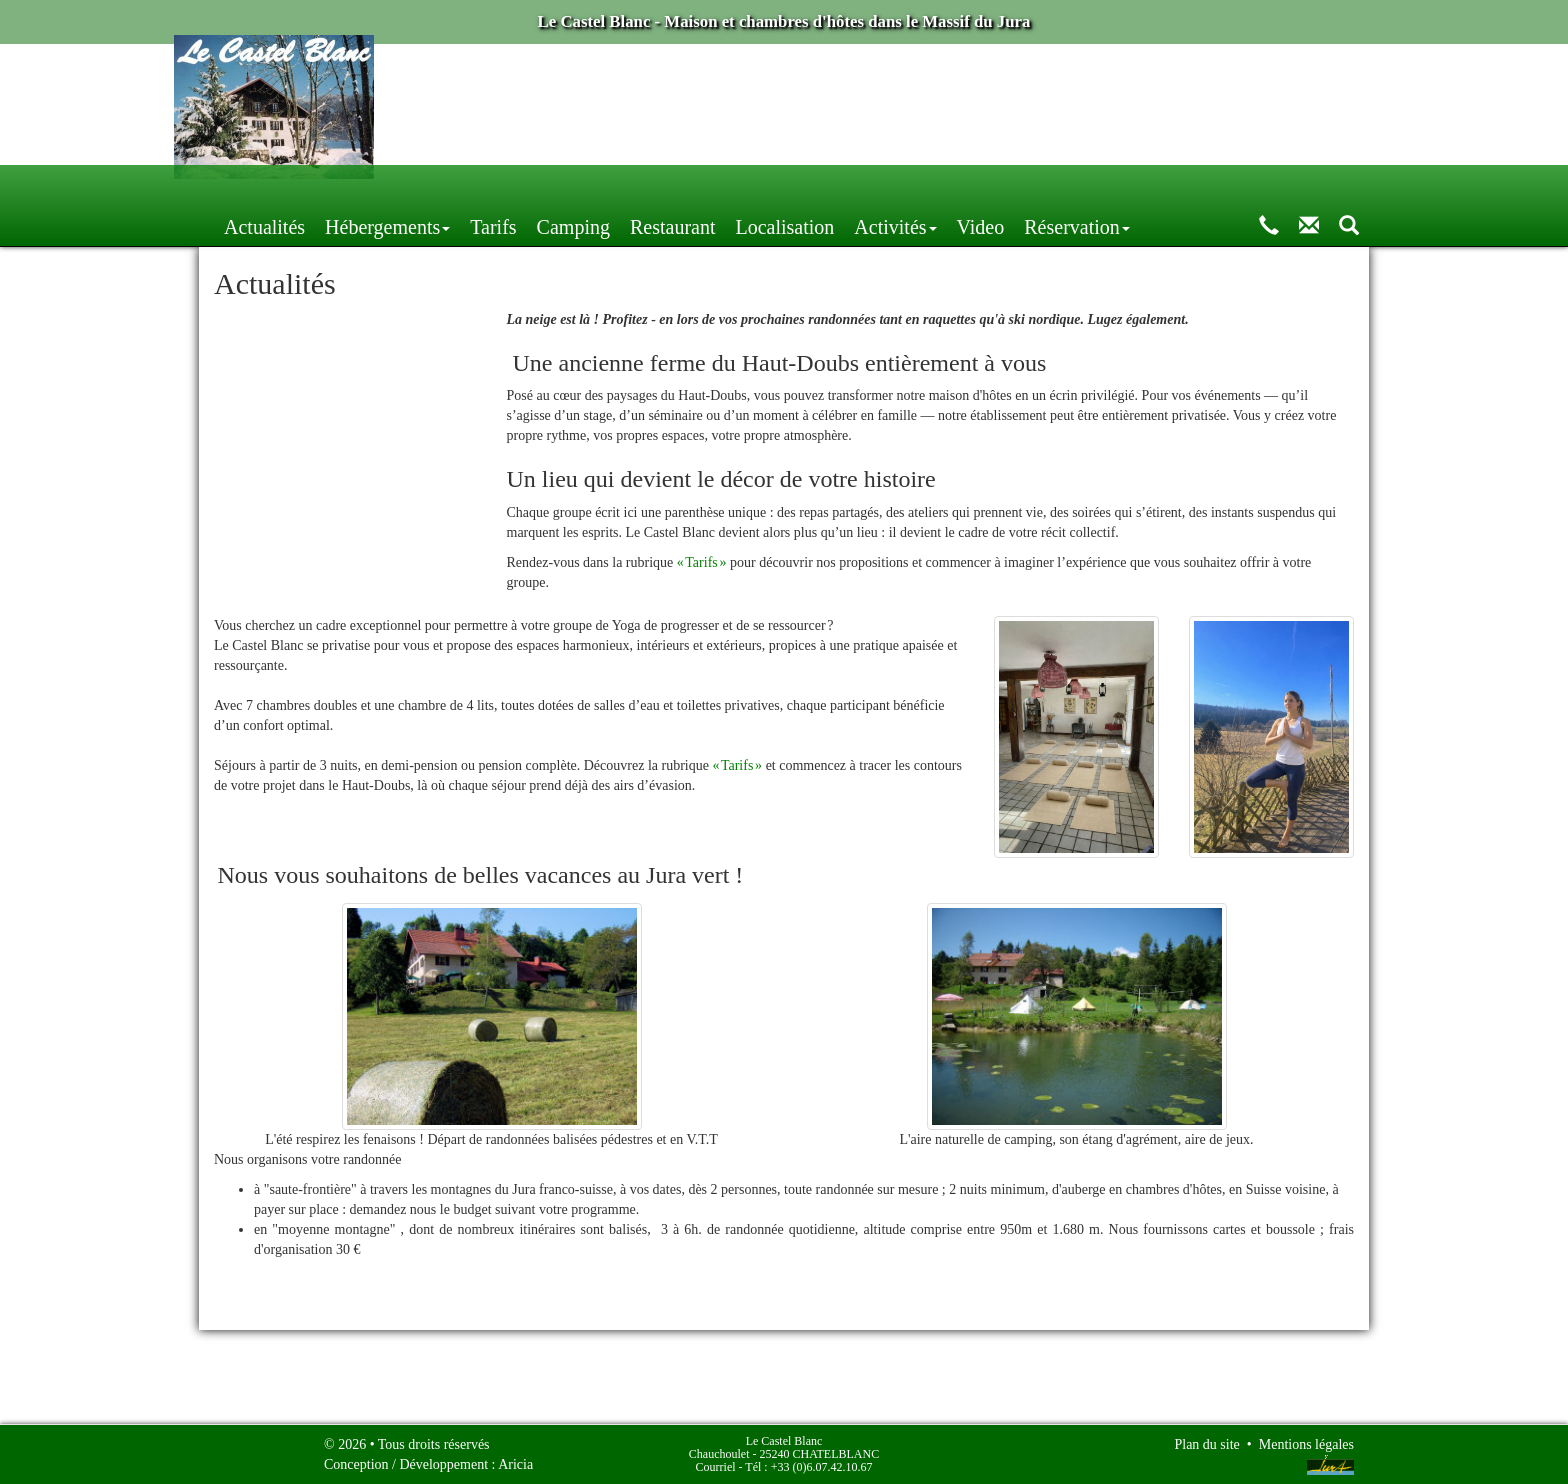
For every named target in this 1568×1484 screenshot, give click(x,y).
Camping (748, 188)
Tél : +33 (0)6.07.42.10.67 (808, 1467)
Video (1156, 188)
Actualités (439, 188)
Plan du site (1206, 1444)
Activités (1070, 188)
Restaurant (848, 188)
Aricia (515, 1464)
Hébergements (562, 188)
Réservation (1252, 188)
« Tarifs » (702, 565)
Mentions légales (1306, 1444)
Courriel (716, 1467)
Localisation (959, 188)
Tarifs (668, 188)
